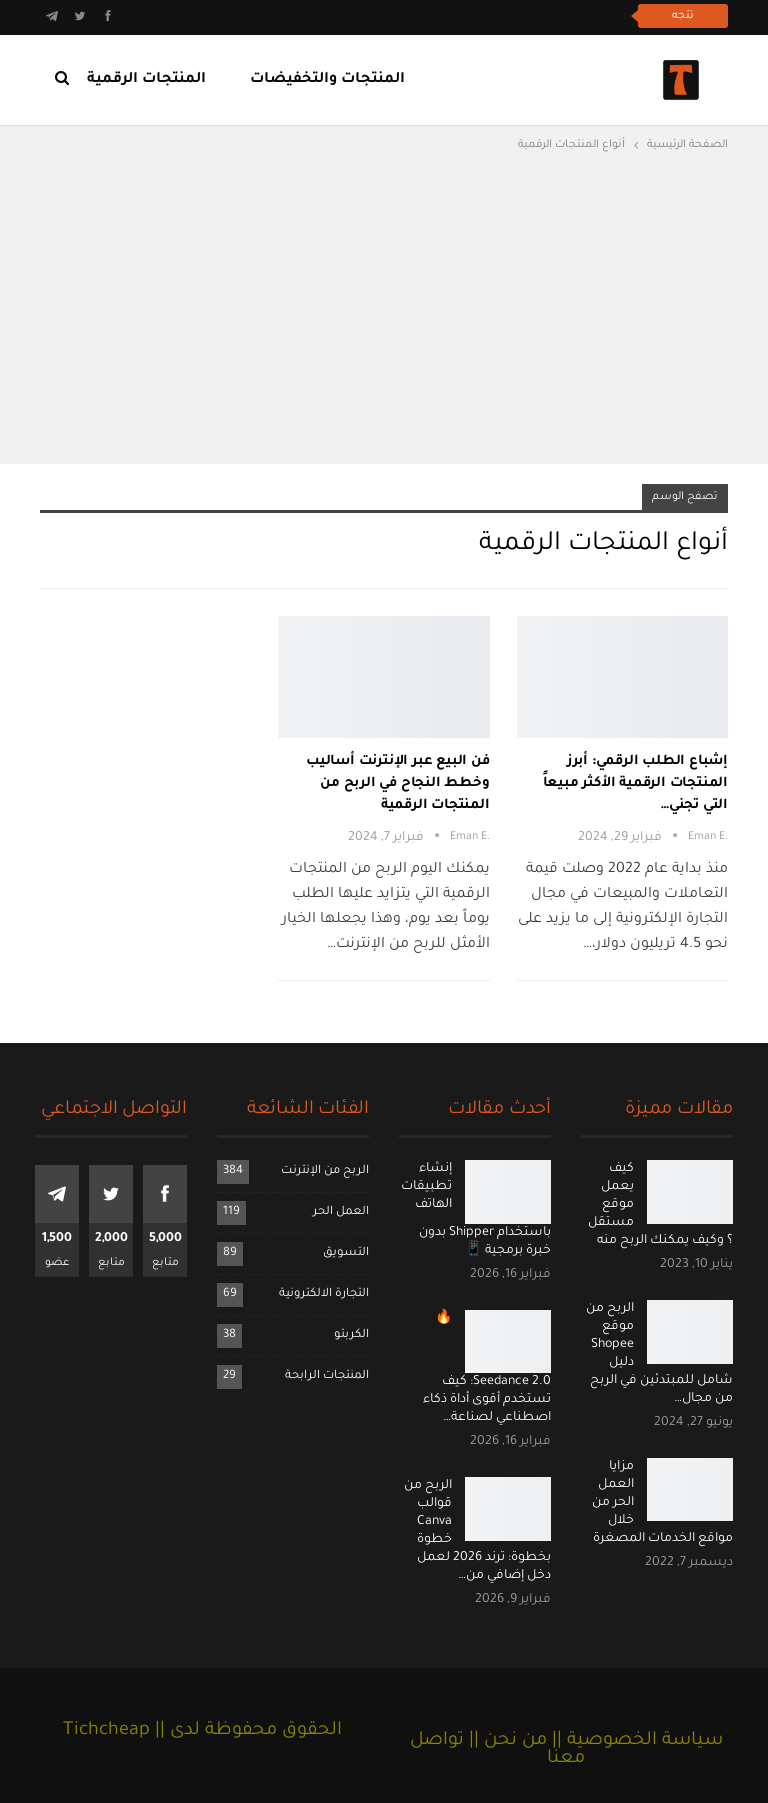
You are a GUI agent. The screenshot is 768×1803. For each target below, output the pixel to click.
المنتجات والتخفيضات (327, 80)
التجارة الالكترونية (324, 1294)
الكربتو (351, 1335)
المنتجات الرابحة (327, 1376)
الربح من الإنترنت (325, 1171)
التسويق (346, 1253)
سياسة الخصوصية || (635, 1741)
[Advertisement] (384, 306)
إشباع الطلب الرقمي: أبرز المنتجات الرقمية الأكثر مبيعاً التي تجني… (635, 783)
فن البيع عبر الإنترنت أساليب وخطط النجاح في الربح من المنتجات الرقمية (398, 783)
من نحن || (505, 1741)
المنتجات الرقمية (146, 80)
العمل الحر (341, 1212)
